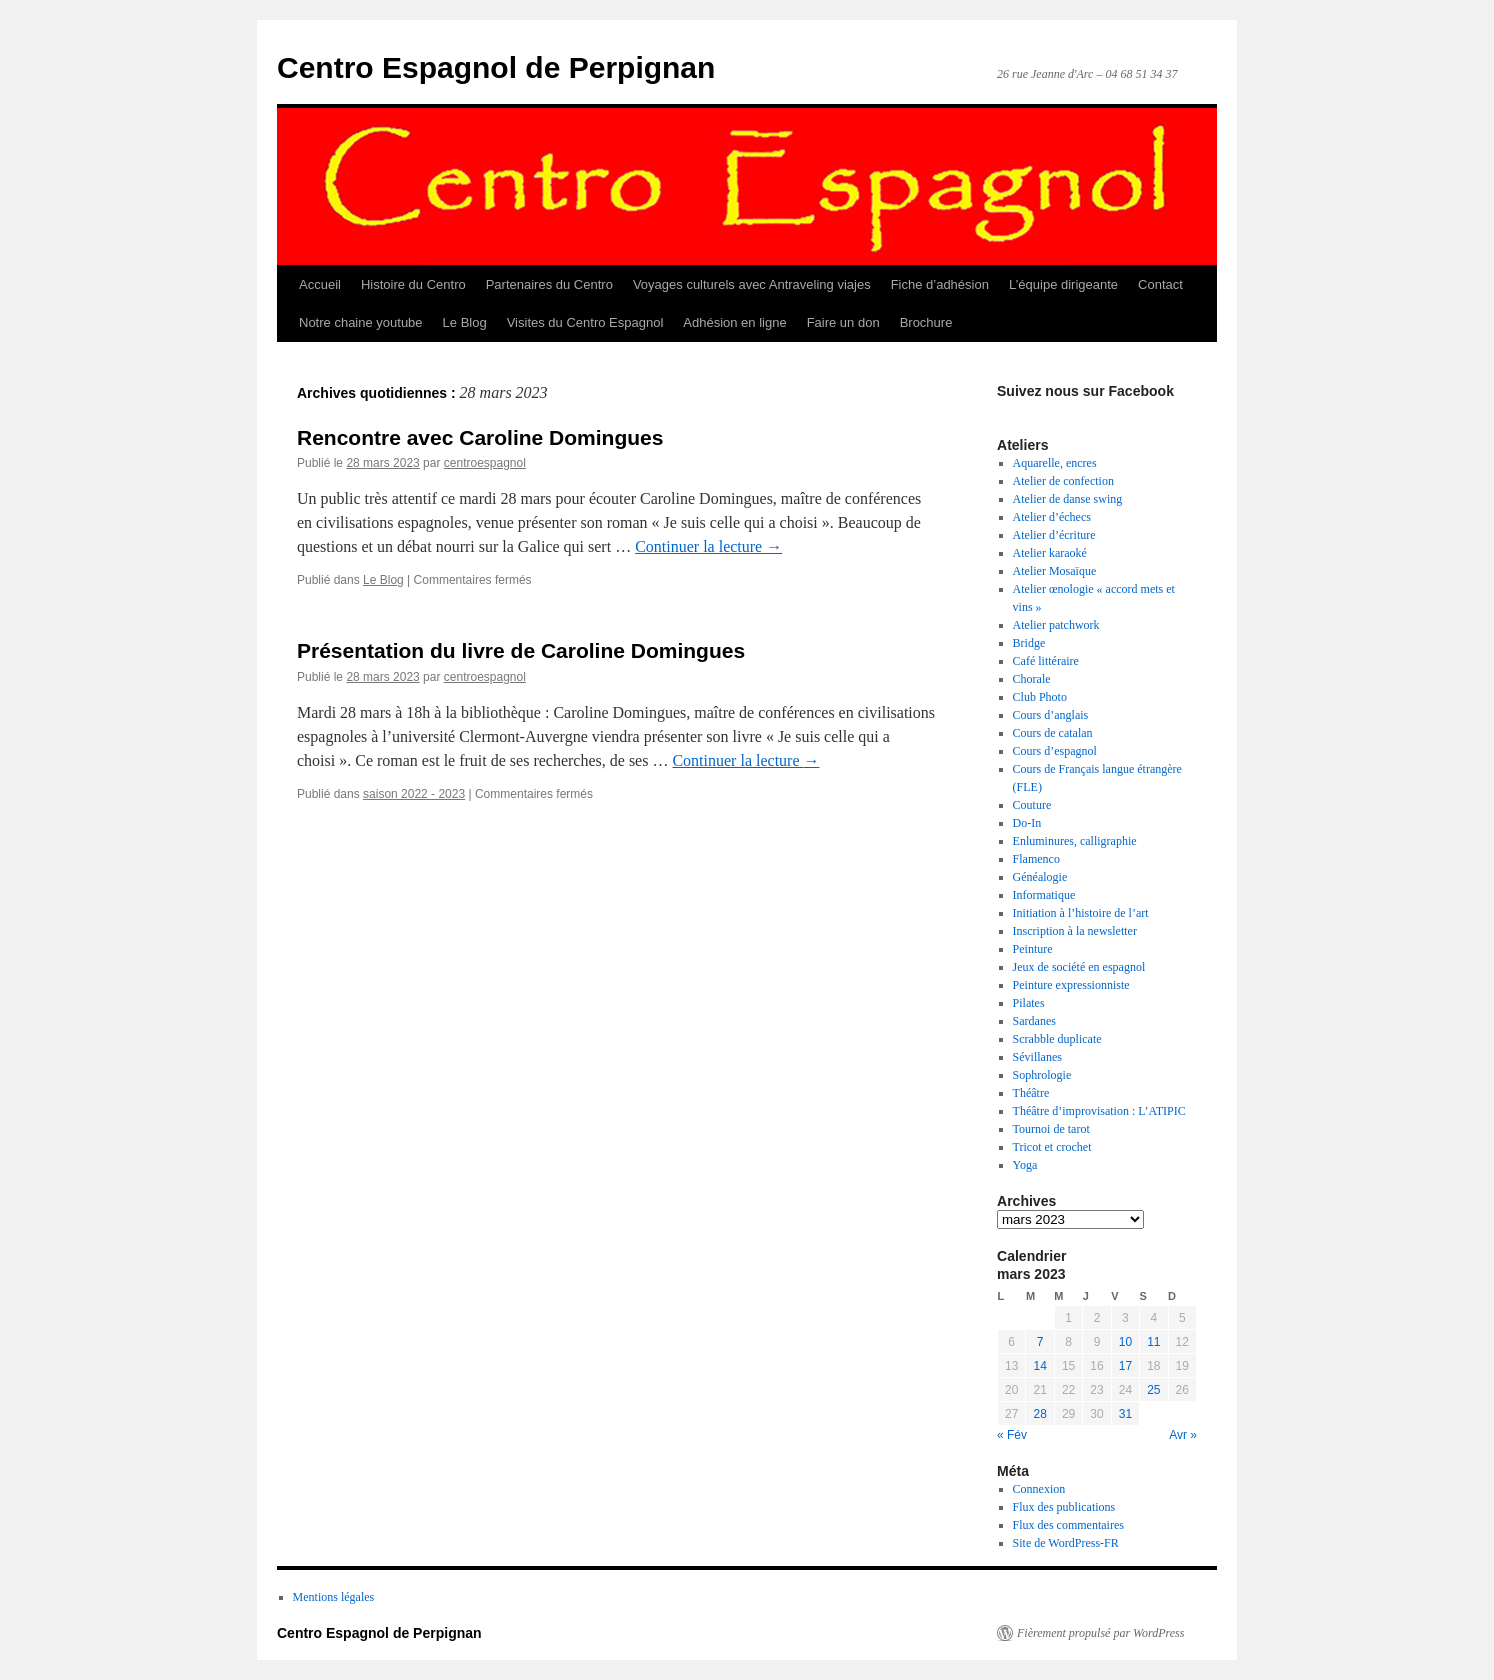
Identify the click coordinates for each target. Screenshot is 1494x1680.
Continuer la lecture (708, 546)
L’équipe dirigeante (1063, 284)
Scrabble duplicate (1057, 1039)
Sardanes (1034, 1021)
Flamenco (1036, 859)
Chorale (1032, 679)
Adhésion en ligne (734, 322)
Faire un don (843, 322)
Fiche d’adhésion (940, 284)
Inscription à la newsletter (1075, 931)
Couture (1032, 805)
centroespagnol (485, 463)
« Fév (1012, 1435)
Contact (1160, 284)
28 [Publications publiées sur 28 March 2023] (1039, 1414)
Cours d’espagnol (1055, 751)
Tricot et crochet (1052, 1147)
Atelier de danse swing (1068, 499)
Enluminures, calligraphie (1075, 841)
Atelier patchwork (1056, 625)
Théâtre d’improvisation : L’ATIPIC (1099, 1111)
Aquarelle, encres (1055, 463)
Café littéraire (1046, 661)
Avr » (1183, 1435)
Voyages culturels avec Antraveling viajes (752, 284)
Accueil (320, 284)
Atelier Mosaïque (1055, 571)
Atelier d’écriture (1054, 535)
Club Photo (1040, 697)
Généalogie (1040, 877)
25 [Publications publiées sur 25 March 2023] (1153, 1390)
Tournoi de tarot (1051, 1129)
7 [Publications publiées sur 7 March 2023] (1040, 1342)
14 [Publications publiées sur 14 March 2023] (1039, 1366)
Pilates (1029, 1003)
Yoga (1025, 1165)
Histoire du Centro (413, 284)
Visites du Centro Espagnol (585, 322)
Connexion (1039, 1489)
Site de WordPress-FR (1066, 1543)
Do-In (1027, 823)
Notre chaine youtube (361, 322)
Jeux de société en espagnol (1079, 967)
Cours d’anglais (1051, 715)
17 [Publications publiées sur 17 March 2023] (1125, 1366)
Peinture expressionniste (1071, 985)
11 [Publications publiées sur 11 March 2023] (1153, 1342)
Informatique (1044, 895)
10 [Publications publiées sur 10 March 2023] (1125, 1342)
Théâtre (1031, 1093)
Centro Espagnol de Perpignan (496, 67)
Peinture (1033, 949)
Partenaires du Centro (549, 284)
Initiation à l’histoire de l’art (1081, 913)
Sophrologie (1042, 1075)
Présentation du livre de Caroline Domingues (521, 650)
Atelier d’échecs (1052, 517)
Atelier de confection (1063, 481)
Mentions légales (334, 1597)
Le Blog (465, 322)
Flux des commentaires (1068, 1525)
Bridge (1029, 643)
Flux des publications (1064, 1507)
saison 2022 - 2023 (414, 794)
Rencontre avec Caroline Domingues (480, 437)
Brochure (926, 322)
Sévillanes (1037, 1057)
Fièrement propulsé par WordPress (1100, 1633)
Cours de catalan (1053, 733)
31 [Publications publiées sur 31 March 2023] (1125, 1414)
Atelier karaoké (1050, 553)
